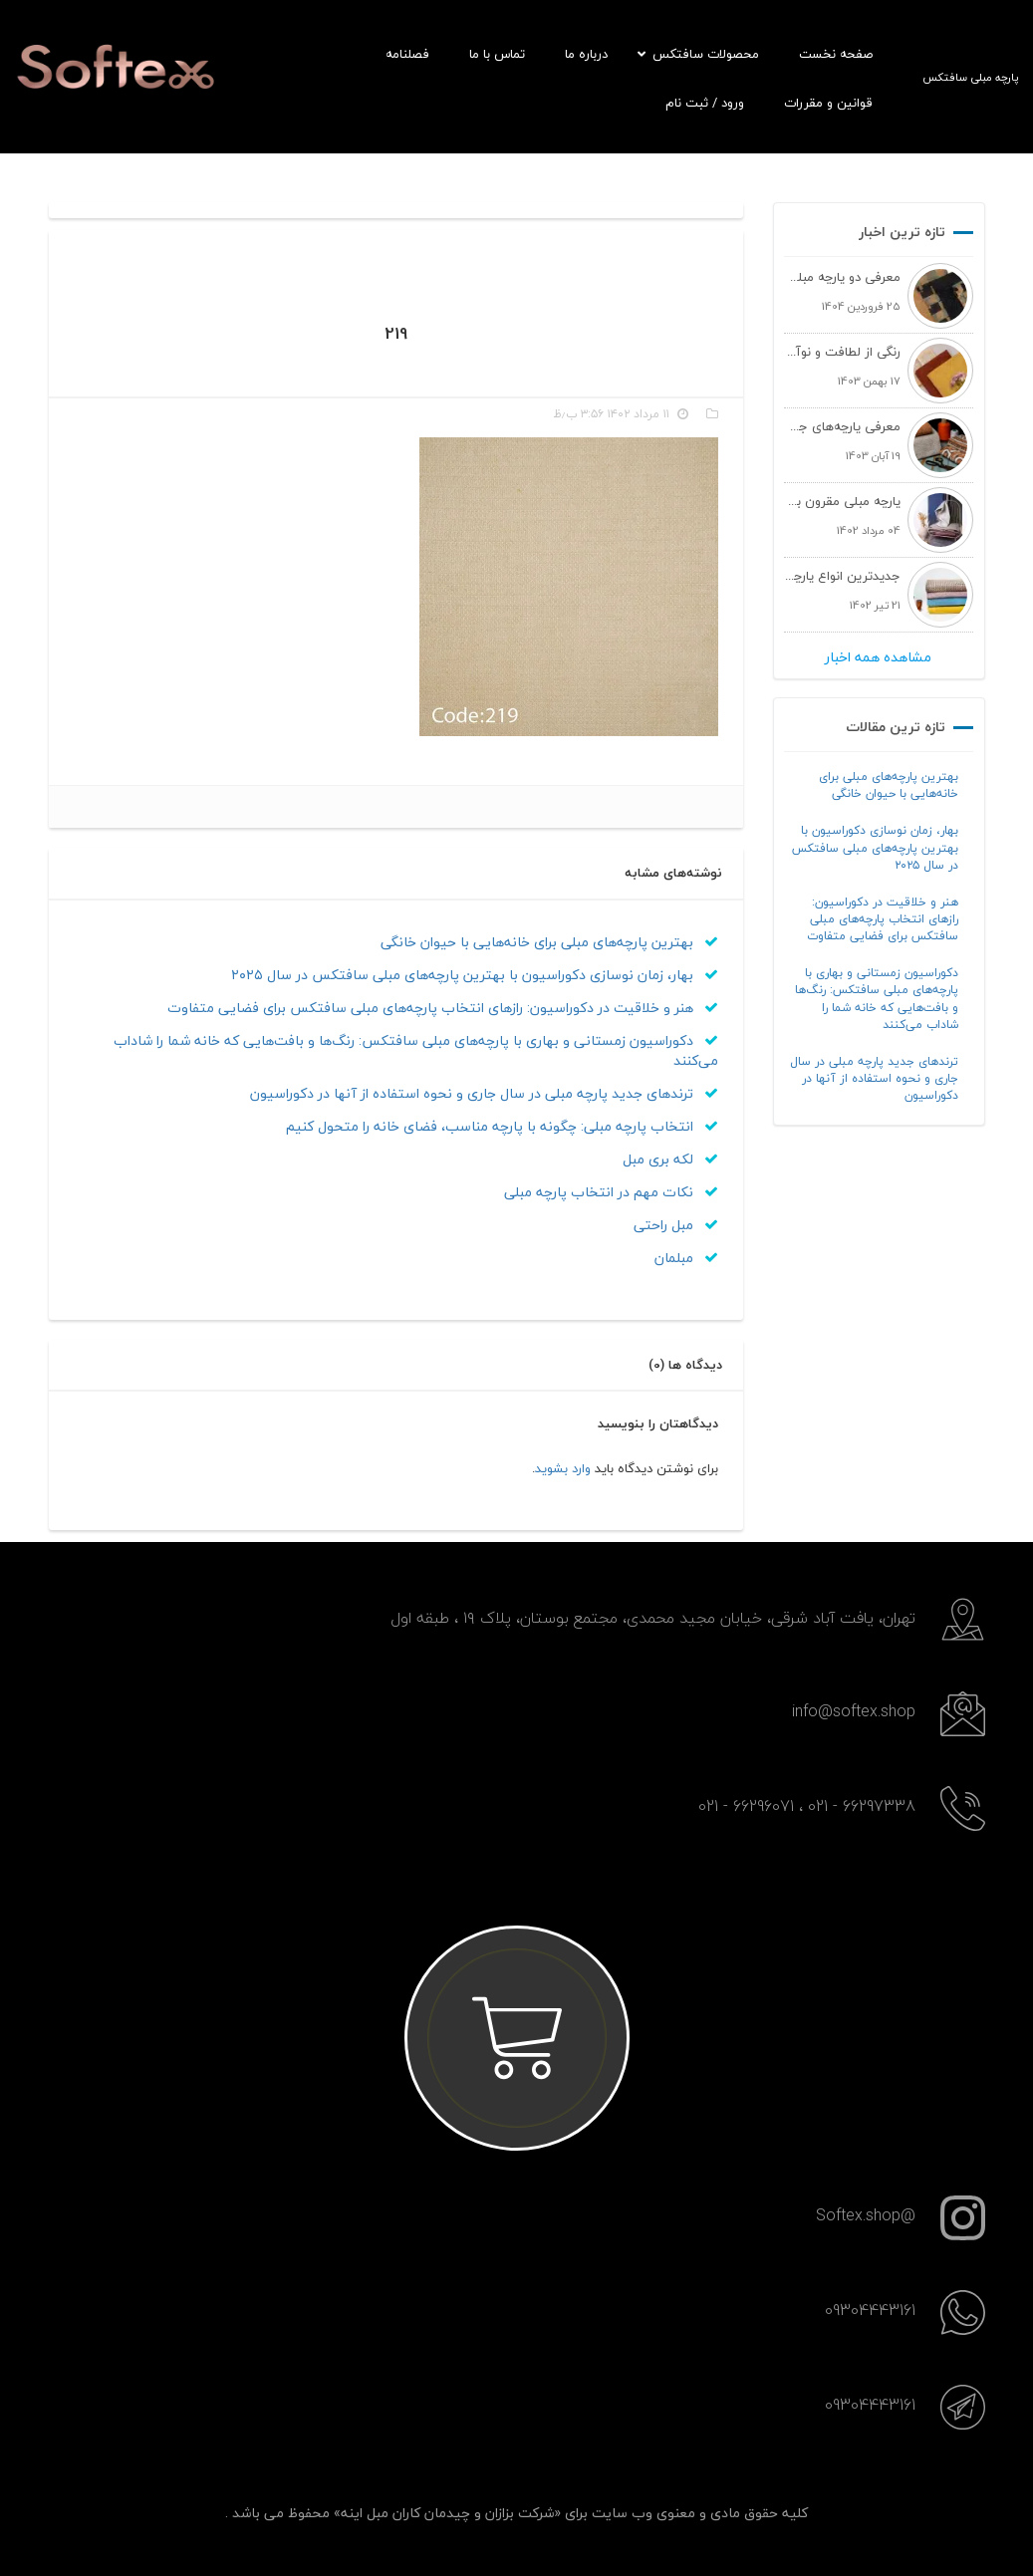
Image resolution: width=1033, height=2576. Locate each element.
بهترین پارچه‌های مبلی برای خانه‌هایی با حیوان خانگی (888, 785)
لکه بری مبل (670, 1159)
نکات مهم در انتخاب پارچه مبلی (611, 1191)
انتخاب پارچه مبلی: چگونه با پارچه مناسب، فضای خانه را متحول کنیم (502, 1126)
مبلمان (686, 1257)
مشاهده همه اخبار (878, 657)
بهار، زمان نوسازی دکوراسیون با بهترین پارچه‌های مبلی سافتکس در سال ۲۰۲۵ (875, 847)
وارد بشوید (563, 1468)
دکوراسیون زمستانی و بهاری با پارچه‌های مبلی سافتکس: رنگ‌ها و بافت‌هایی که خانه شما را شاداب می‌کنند (876, 998)
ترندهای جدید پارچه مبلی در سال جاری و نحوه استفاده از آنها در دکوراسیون (874, 1078)
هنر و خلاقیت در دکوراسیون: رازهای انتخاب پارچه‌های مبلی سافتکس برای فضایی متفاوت (882, 919)
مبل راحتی (676, 1224)
